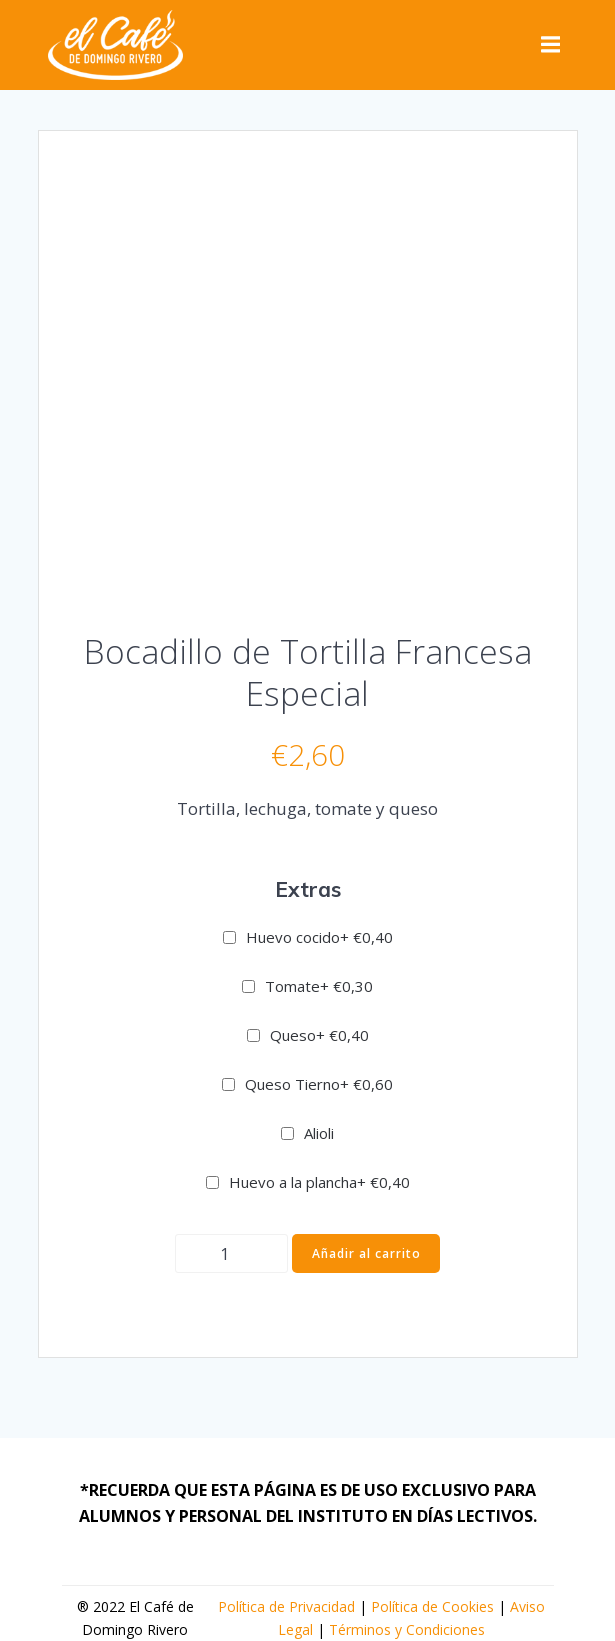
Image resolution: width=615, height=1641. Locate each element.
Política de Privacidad (286, 1606)
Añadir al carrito (366, 1253)
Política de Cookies (432, 1606)
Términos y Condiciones (407, 1629)
